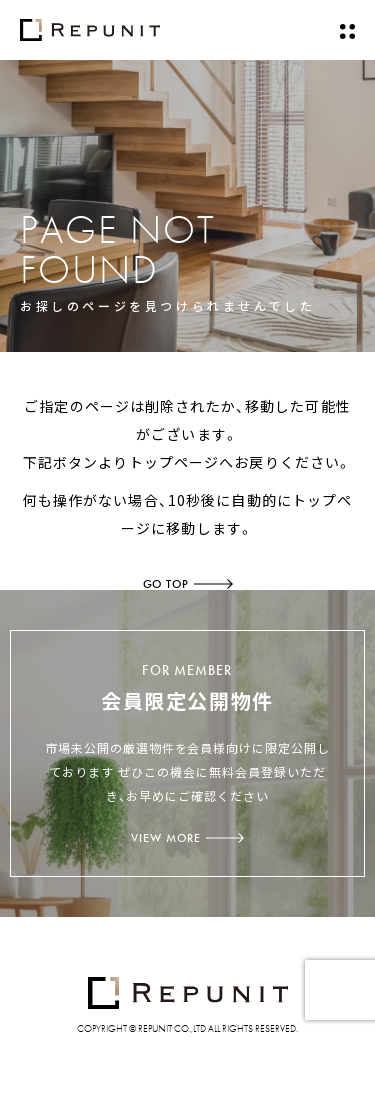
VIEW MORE (187, 838)
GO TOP (188, 584)
